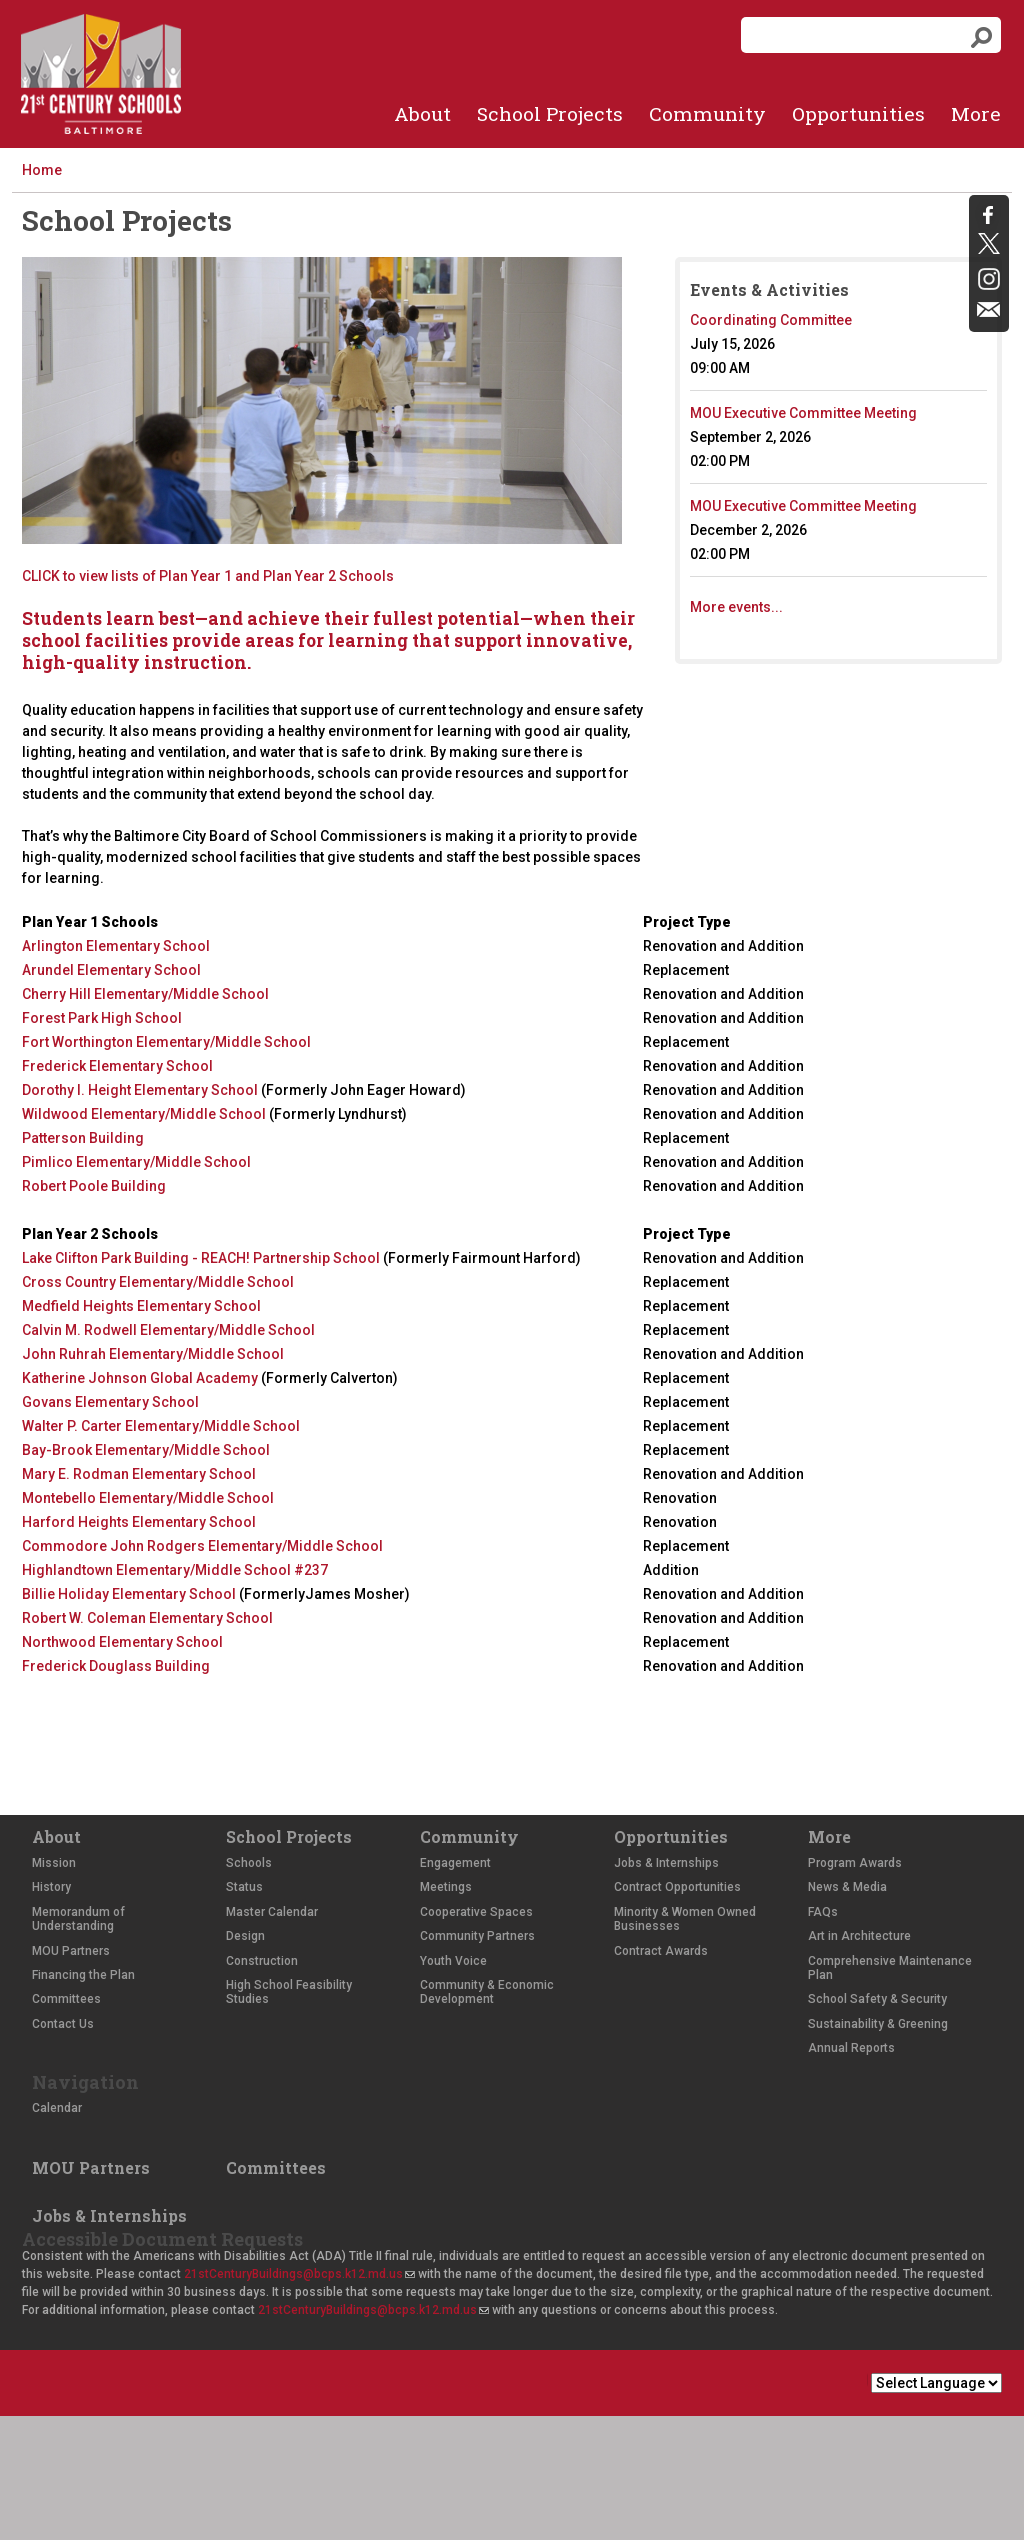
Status (244, 1887)
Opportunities (858, 113)
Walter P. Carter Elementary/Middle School (161, 1426)
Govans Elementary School (110, 1402)
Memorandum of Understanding (78, 1919)
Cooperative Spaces (476, 1912)
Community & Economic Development (487, 1992)
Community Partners (477, 1936)
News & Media (847, 1887)
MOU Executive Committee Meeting (803, 413)
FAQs (823, 1912)
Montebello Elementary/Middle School (148, 1498)
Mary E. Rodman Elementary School (139, 1474)
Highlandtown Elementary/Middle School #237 (175, 1570)
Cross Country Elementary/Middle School (158, 1282)
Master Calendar (272, 1912)
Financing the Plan (83, 1975)
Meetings (446, 1887)
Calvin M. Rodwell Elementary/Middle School (168, 1330)
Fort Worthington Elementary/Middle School (166, 1042)
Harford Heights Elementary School (139, 1522)
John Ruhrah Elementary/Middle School (153, 1354)
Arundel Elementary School (111, 970)
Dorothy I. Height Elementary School (140, 1090)
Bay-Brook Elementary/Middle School (146, 1450)
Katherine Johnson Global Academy (141, 1378)
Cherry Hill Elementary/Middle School (145, 994)
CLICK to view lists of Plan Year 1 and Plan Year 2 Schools (208, 576)
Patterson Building (83, 1138)
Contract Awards (661, 1951)
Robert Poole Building (94, 1186)
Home (42, 170)
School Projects (550, 113)
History (51, 1887)
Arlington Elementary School (116, 946)
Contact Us (63, 2024)
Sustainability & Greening (878, 2024)
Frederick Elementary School (117, 1066)
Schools (249, 1863)
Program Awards (855, 1863)
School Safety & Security (877, 1999)
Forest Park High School (102, 1018)
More (976, 113)
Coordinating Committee (771, 320)
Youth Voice (453, 1961)
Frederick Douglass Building (116, 1666)
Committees (66, 1999)
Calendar (57, 2108)
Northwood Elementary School (122, 1642)
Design (245, 1936)
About (422, 113)
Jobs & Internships (666, 1863)
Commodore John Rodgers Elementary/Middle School (202, 1546)
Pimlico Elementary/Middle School (136, 1162)
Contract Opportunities (677, 1887)
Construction (262, 1961)
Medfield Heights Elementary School (141, 1306)
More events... (736, 607)
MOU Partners (71, 1951)
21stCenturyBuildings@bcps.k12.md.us (299, 2274)
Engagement (455, 1863)
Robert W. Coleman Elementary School (147, 1618)
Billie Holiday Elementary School (129, 1594)
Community (707, 113)
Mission (54, 1863)
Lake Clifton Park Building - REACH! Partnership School (202, 1258)
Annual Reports (851, 2048)
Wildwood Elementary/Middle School (144, 1114)
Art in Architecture (859, 1936)
